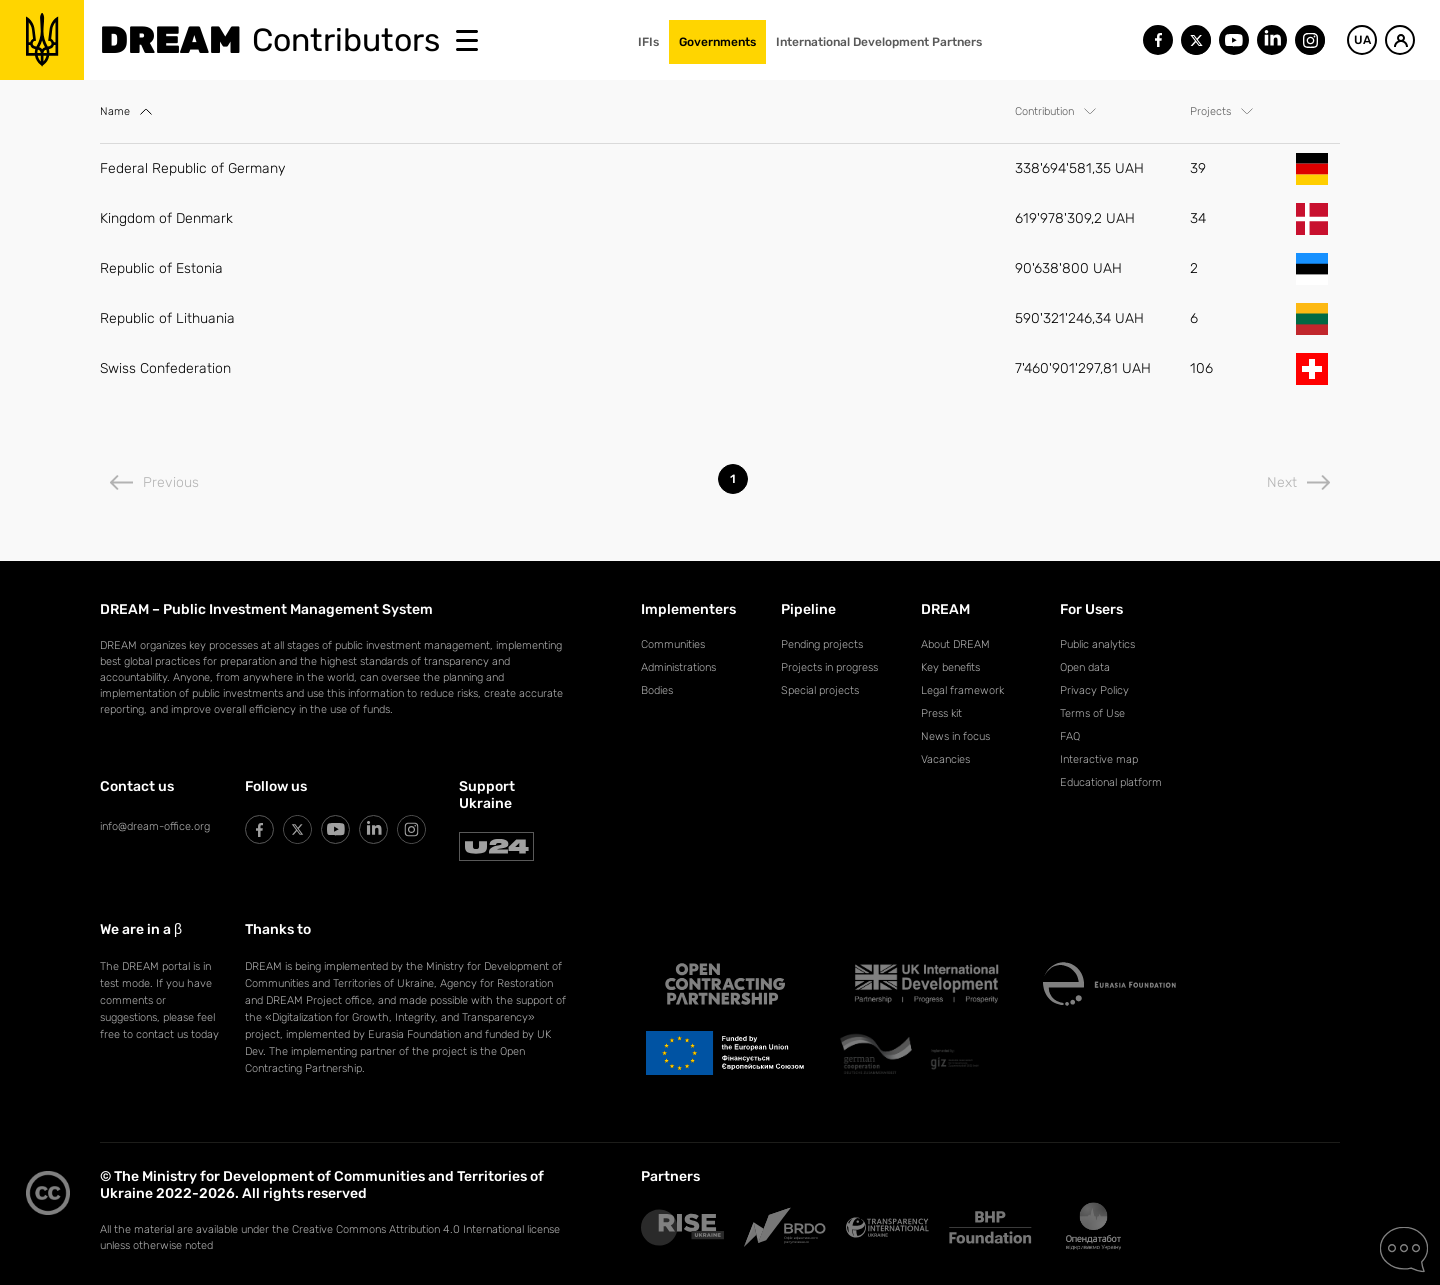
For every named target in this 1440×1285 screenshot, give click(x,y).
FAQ (1070, 736)
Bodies (657, 690)
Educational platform (1111, 782)
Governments (717, 42)
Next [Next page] (1298, 482)
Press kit (941, 713)
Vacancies (945, 759)
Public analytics (1097, 644)
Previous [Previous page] (154, 482)
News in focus (955, 736)
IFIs (648, 42)
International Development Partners (879, 42)
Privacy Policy (1094, 690)
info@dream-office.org (155, 826)
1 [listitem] (733, 479)
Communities (673, 644)
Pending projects (822, 644)
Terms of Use (1092, 713)
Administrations (678, 667)
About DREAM (955, 644)
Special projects (820, 690)
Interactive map (1099, 759)
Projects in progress (829, 667)
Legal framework (962, 690)
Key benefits (950, 667)
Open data (1085, 667)
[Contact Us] (1404, 1250)
